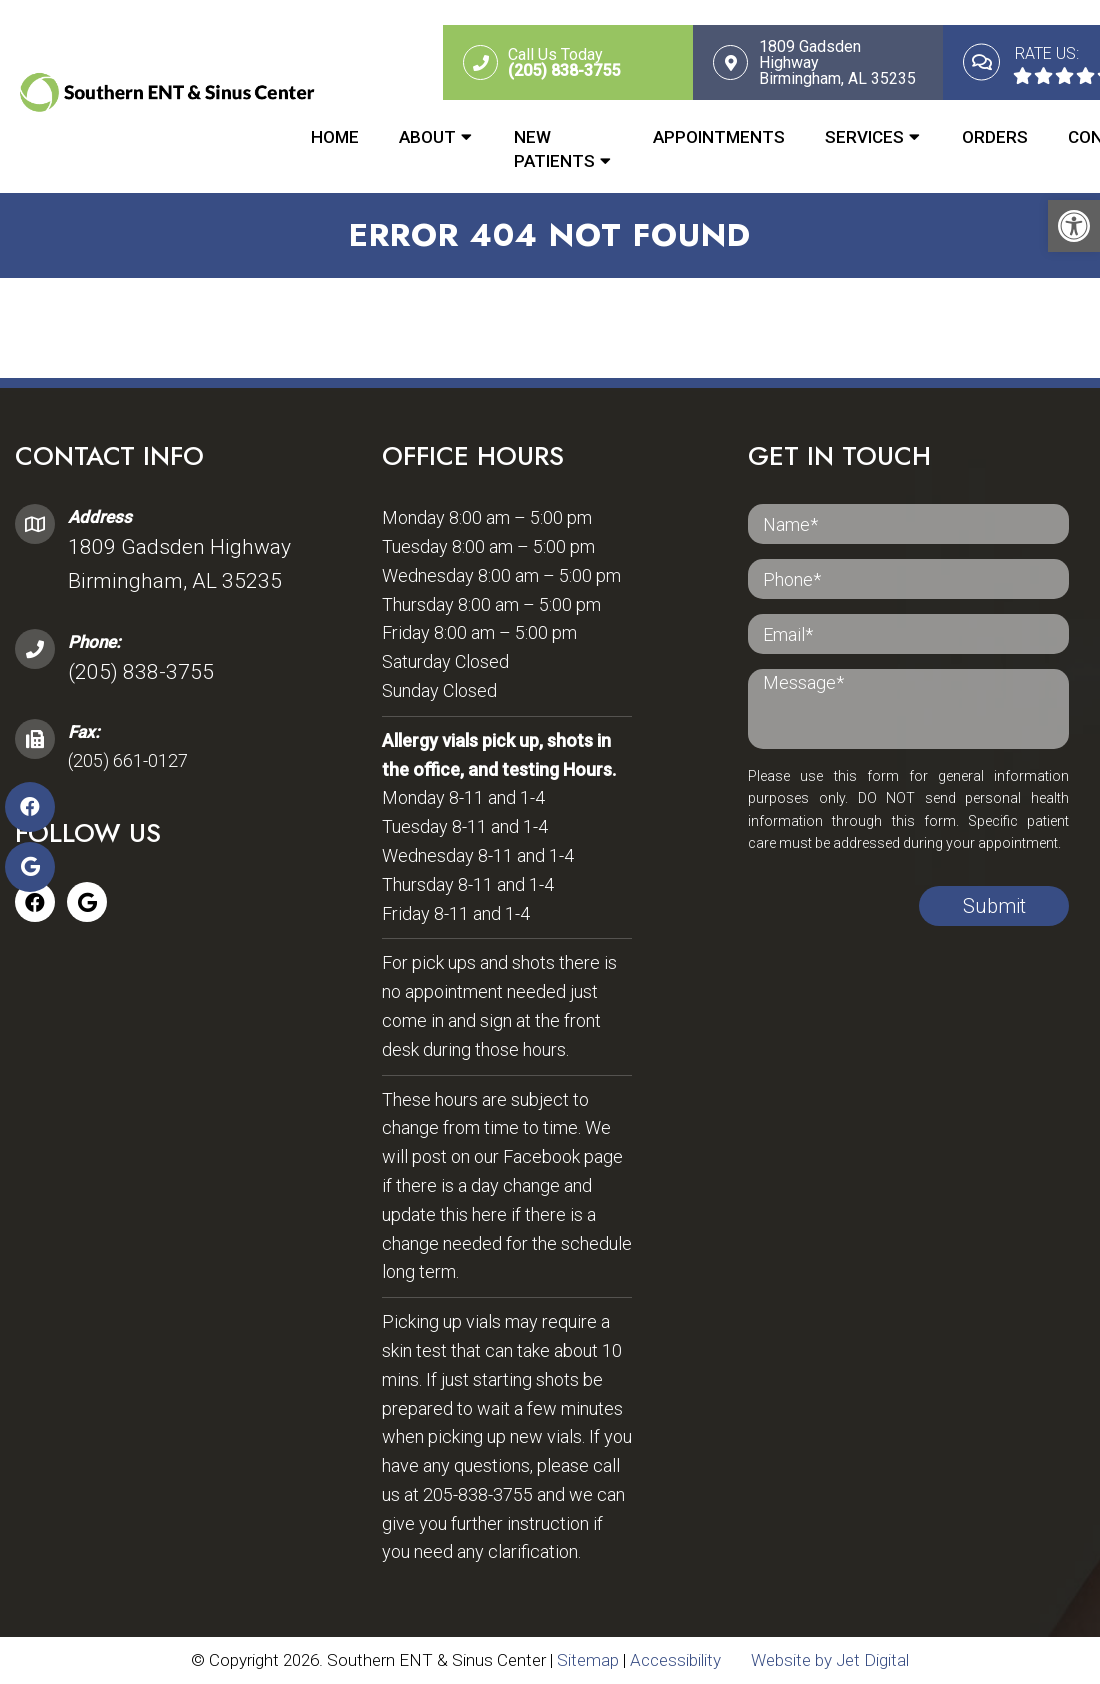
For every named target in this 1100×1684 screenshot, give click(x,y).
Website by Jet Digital (830, 1660)
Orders (995, 137)
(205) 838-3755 (141, 672)
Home (335, 137)
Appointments (719, 137)
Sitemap (588, 1660)
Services (864, 137)
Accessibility (675, 1660)
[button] (1074, 226)
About (427, 137)
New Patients (554, 149)
